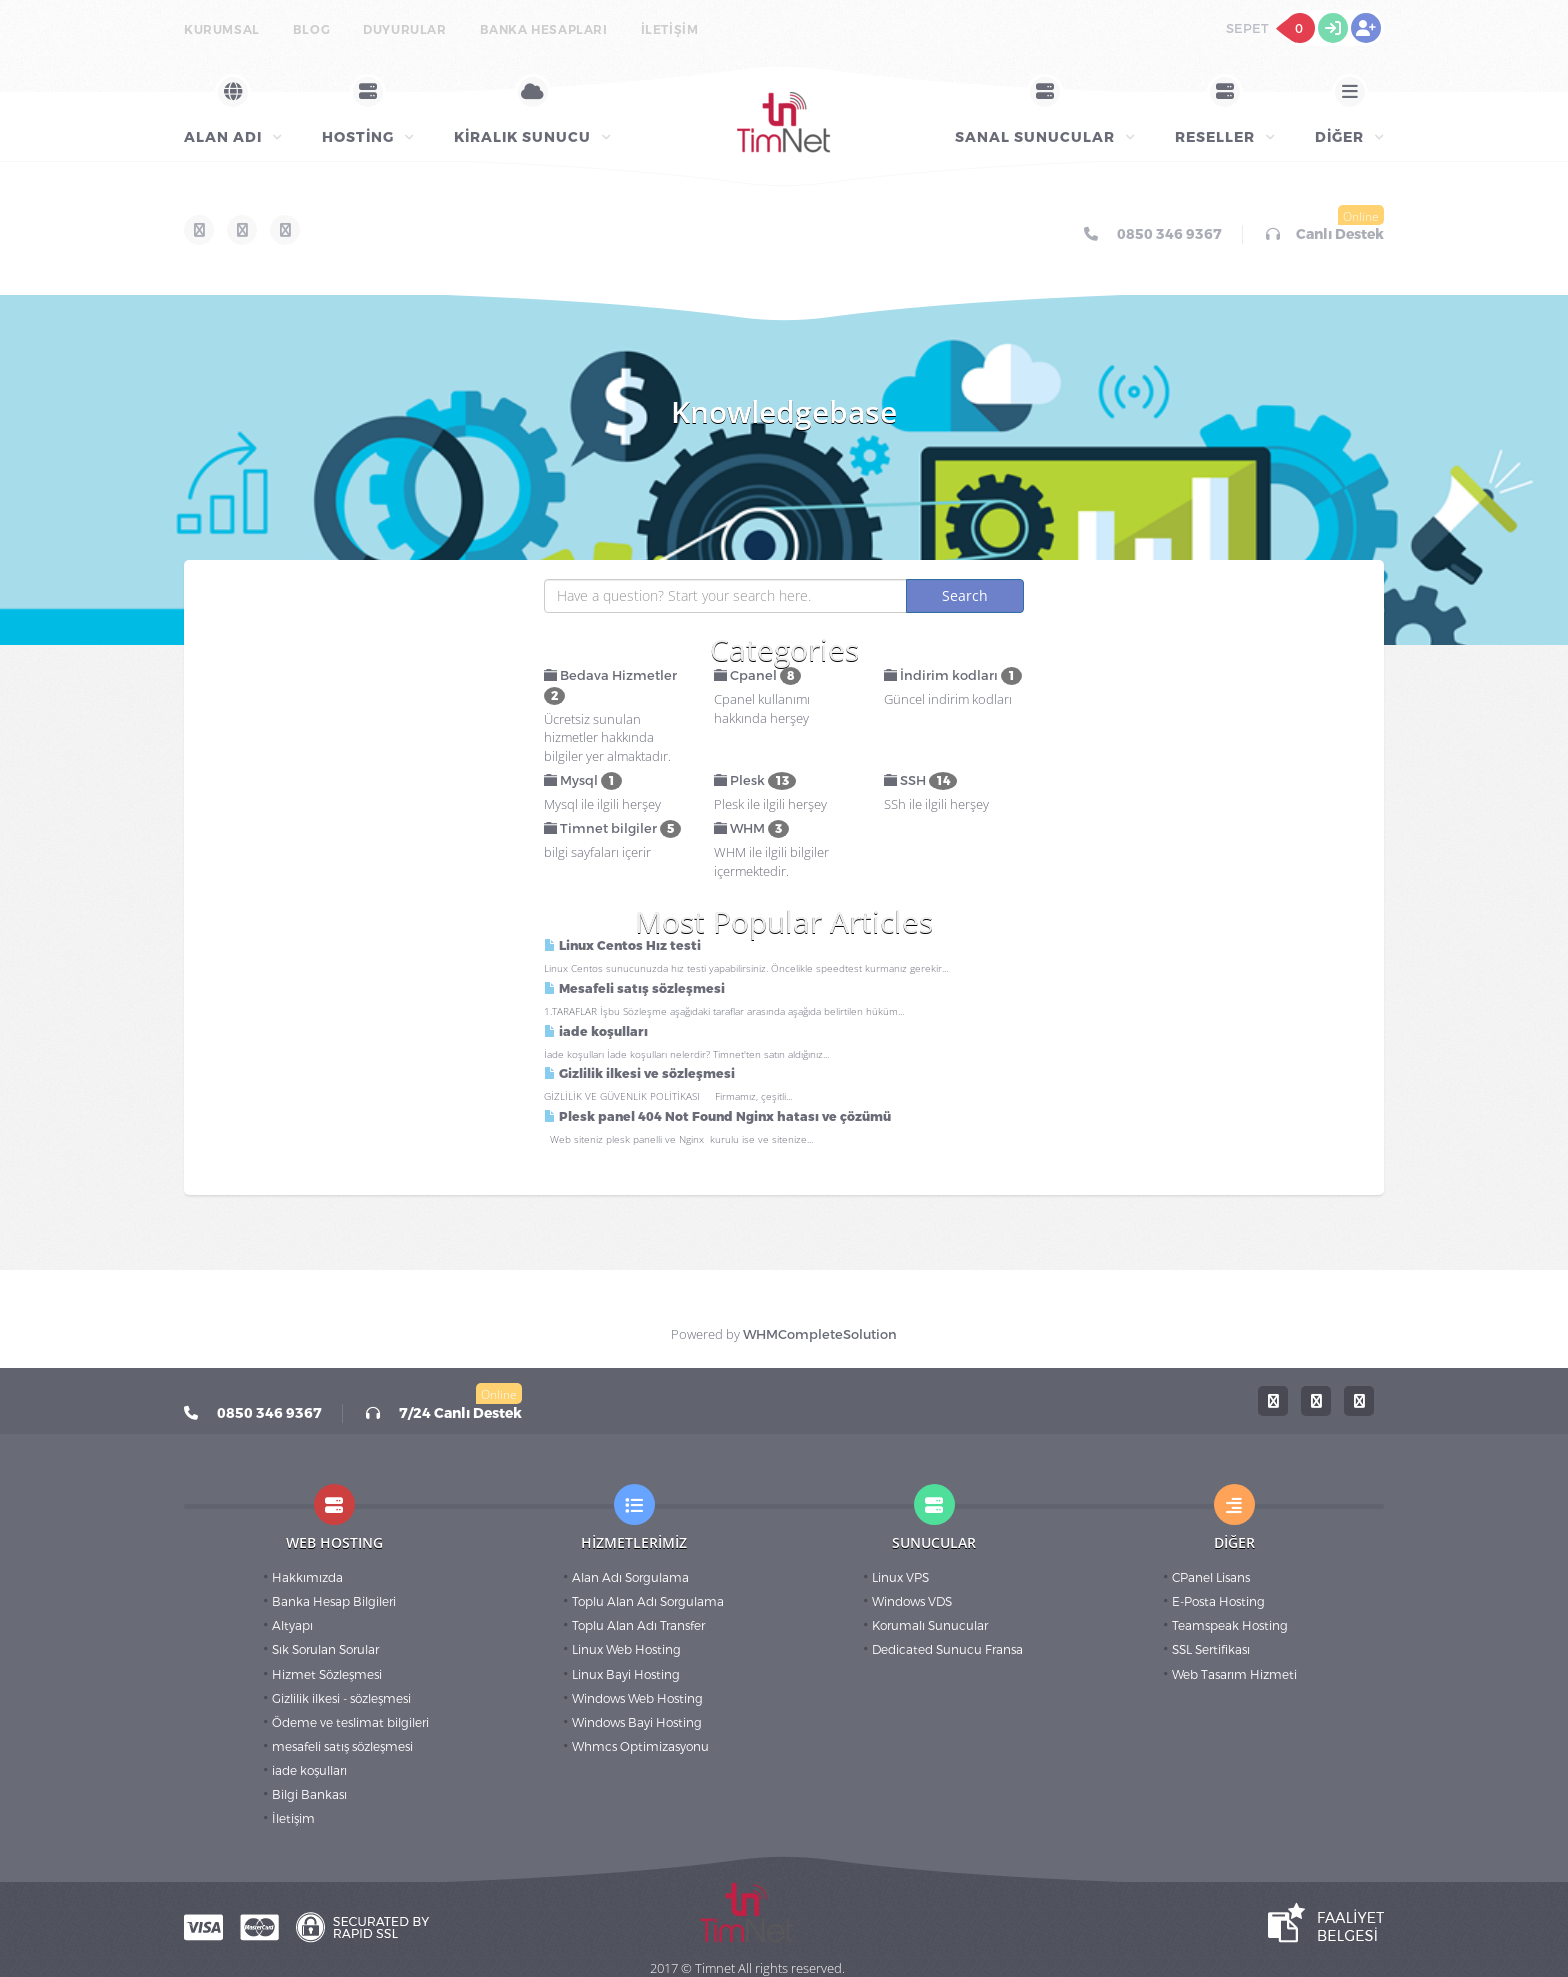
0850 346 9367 (1153, 234)
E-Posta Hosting (1218, 1602)
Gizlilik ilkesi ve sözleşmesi (639, 1074)
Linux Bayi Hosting (626, 1675)
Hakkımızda (307, 1578)
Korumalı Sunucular (930, 1626)
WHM (751, 828)
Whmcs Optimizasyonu (640, 1747)
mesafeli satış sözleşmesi (342, 1747)
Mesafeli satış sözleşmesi (634, 989)
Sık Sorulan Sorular (325, 1650)
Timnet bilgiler (612, 828)
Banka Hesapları (544, 30)
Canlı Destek (1325, 234)
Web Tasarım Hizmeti (1234, 1675)
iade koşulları (596, 1032)
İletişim (670, 30)
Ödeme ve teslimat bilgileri (350, 1723)
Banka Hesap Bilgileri (334, 1602)
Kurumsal (222, 30)
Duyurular (404, 30)
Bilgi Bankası (309, 1795)
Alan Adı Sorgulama (630, 1578)
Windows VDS (912, 1602)
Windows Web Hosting (637, 1699)
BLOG (311, 30)
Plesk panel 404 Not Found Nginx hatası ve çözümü (717, 1117)
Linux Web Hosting (626, 1650)
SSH (920, 780)
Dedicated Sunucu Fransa (947, 1650)
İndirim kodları (953, 675)
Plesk (755, 780)
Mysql (583, 780)
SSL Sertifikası (1211, 1650)
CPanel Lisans (1211, 1578)
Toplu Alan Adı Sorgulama (648, 1602)
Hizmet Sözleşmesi (327, 1675)
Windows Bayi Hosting (637, 1723)
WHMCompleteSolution (820, 1334)
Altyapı (292, 1626)
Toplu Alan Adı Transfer (638, 1626)
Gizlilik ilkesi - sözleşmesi (341, 1699)
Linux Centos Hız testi (622, 946)
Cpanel (757, 675)
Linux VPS (900, 1578)
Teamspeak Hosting (1230, 1626)
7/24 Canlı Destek (444, 1413)
